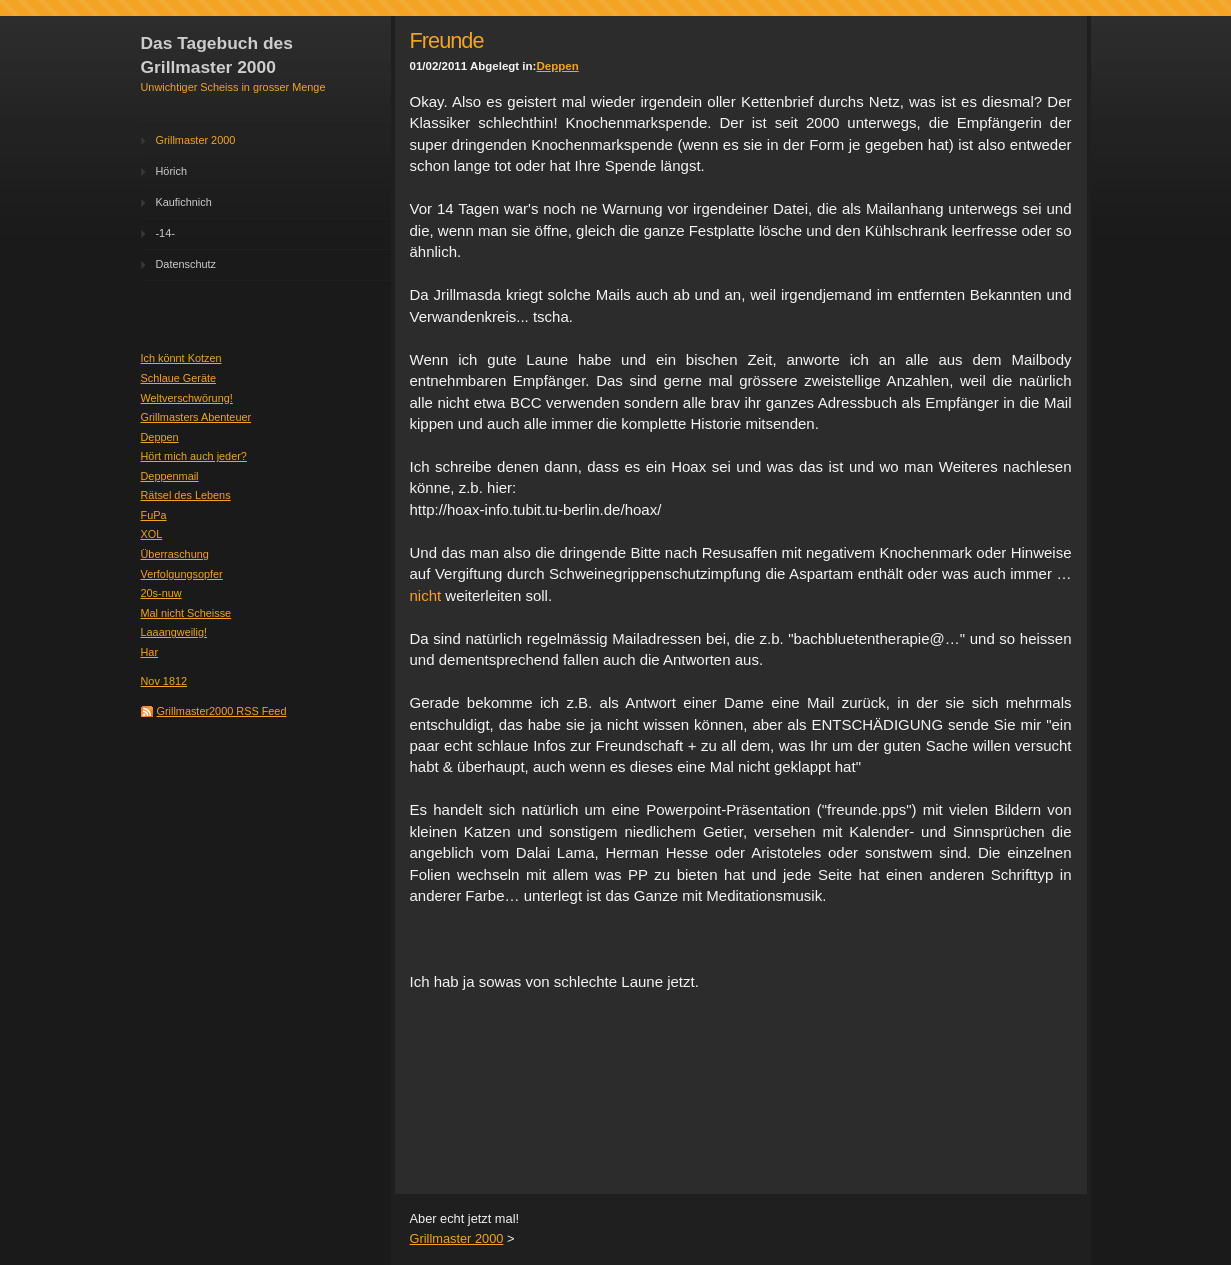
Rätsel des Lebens (186, 495)
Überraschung (175, 554)
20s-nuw (161, 593)
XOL (152, 534)
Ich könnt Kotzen (181, 358)
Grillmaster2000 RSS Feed (222, 711)
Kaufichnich (184, 202)
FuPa (154, 515)
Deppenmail (170, 476)
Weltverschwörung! (187, 398)
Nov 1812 (164, 681)
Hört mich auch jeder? (194, 456)
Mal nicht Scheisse (186, 613)
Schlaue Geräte (179, 378)
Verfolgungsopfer (182, 574)
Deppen (160, 437)
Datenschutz (186, 264)
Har (150, 652)
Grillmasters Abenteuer (196, 417)
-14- (165, 233)
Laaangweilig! (174, 632)
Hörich (171, 171)
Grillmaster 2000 (196, 140)
